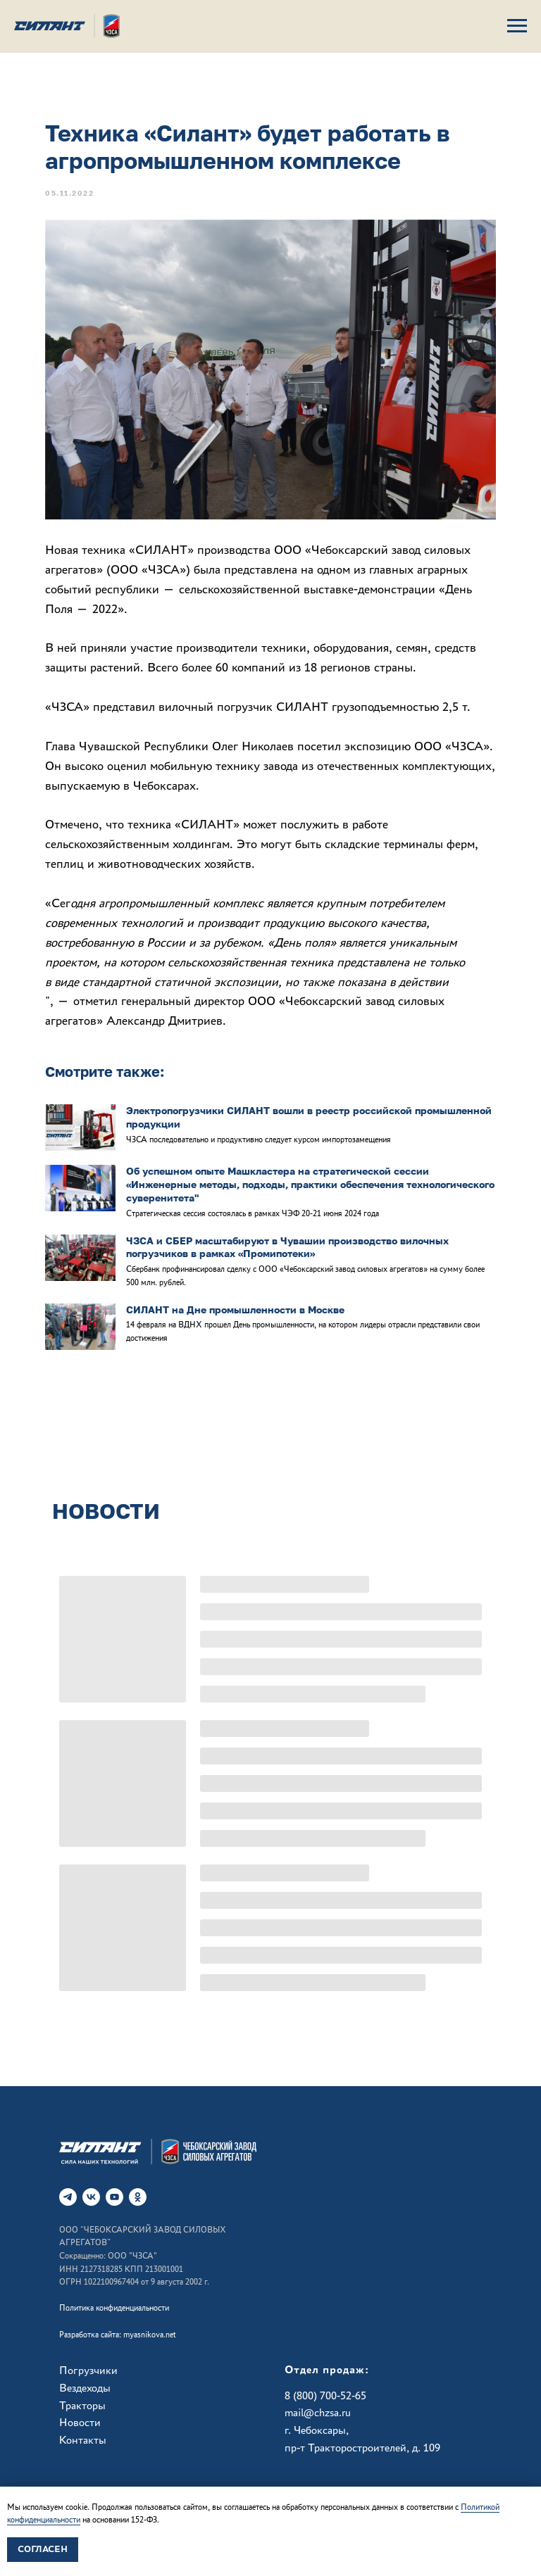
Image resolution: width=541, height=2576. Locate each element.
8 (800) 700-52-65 (325, 2395)
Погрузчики (88, 2370)
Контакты (82, 2440)
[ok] (138, 2197)
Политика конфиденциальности (114, 2308)
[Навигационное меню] (517, 26)
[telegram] (68, 2197)
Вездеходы (85, 2388)
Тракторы (82, 2405)
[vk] (91, 2197)
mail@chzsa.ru (318, 2412)
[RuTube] (114, 2197)
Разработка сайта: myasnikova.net (117, 2335)
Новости (80, 2422)
